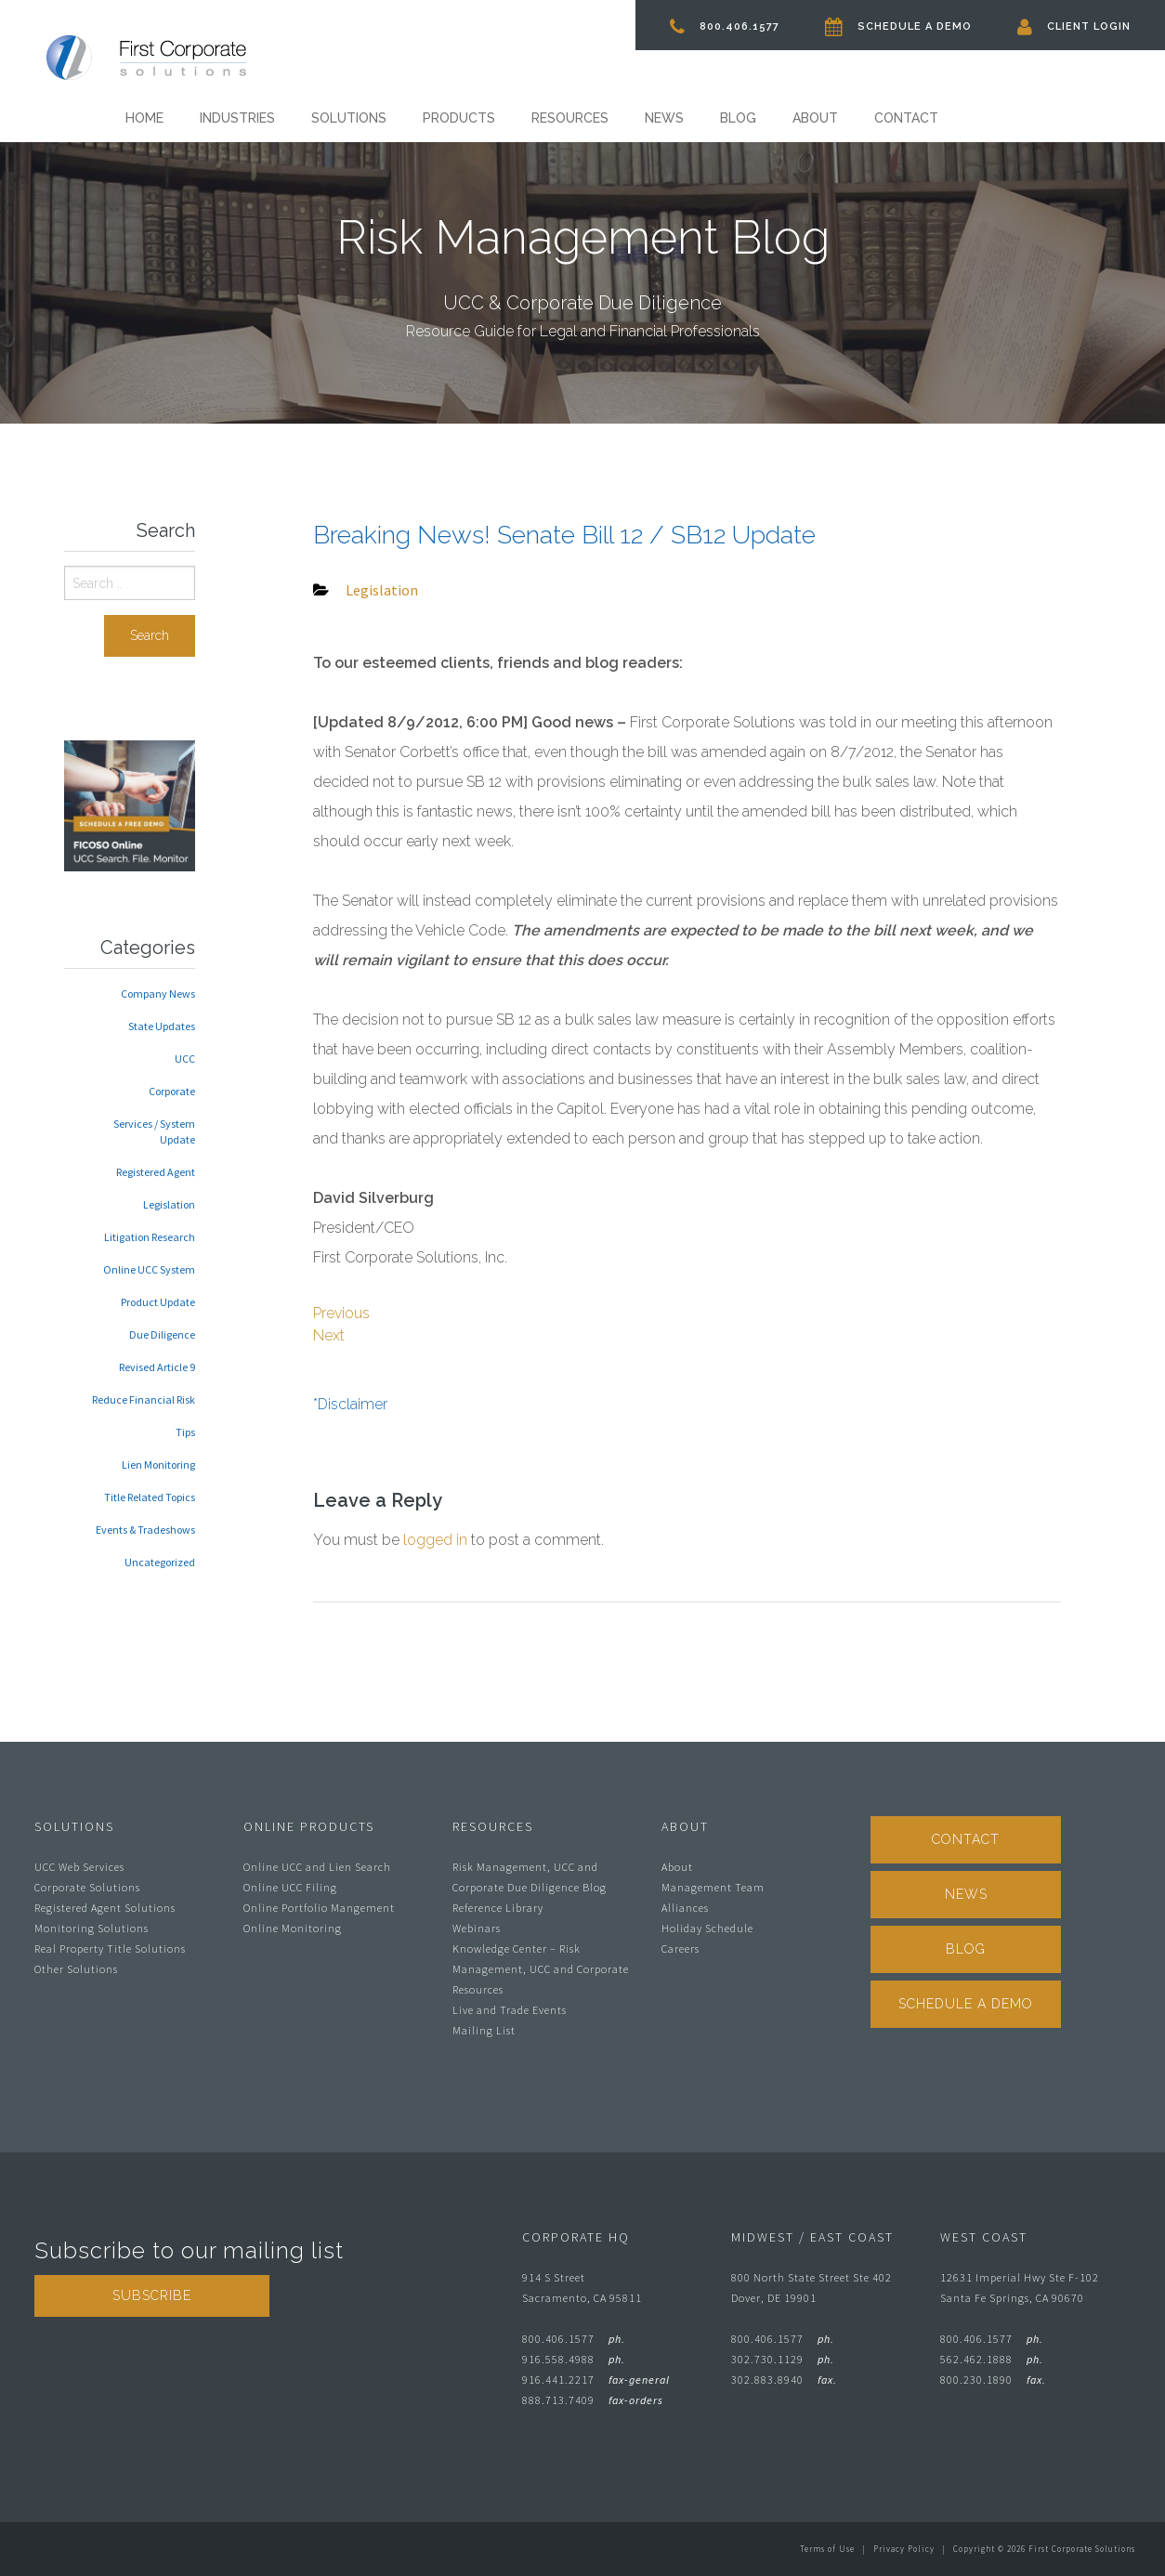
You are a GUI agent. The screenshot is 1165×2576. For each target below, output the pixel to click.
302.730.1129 (782, 2359)
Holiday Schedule (707, 1928)
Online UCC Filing (290, 1887)
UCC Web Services (79, 1867)
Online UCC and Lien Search (317, 1867)
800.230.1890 (993, 2379)
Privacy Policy (904, 2548)
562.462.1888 (991, 2359)
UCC (185, 1059)
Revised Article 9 (157, 1367)
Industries (237, 118)
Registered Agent (155, 1172)
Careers (680, 1948)
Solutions (348, 118)
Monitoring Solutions (91, 1928)
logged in (435, 1540)
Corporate (172, 1091)
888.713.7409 (592, 2400)
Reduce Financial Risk (143, 1399)
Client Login (1074, 26)
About (815, 118)
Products (459, 118)
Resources (570, 118)
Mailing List (484, 2030)
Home (144, 118)
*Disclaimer (350, 1404)
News (664, 118)
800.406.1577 (724, 26)
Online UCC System (149, 1269)
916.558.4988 (573, 2359)
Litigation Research (149, 1237)
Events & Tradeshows (145, 1529)
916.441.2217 (596, 2379)
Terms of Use (827, 2548)
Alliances (685, 1908)
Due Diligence (162, 1334)
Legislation (169, 1204)
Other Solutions (76, 1969)
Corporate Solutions (87, 1887)
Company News (158, 993)
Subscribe (151, 2295)
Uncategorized (159, 1562)
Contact (906, 118)
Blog (738, 118)
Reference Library (497, 1908)
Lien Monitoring (158, 1464)
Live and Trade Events (509, 2010)
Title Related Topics (149, 1497)
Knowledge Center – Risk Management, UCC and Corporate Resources (540, 1969)
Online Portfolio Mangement (319, 1908)
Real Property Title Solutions (110, 1948)
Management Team (713, 1887)
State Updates (161, 1026)
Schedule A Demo (898, 26)
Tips (185, 1432)
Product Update (158, 1302)
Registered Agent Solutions (105, 1908)
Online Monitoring (292, 1928)
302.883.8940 (784, 2379)
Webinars (476, 1928)
